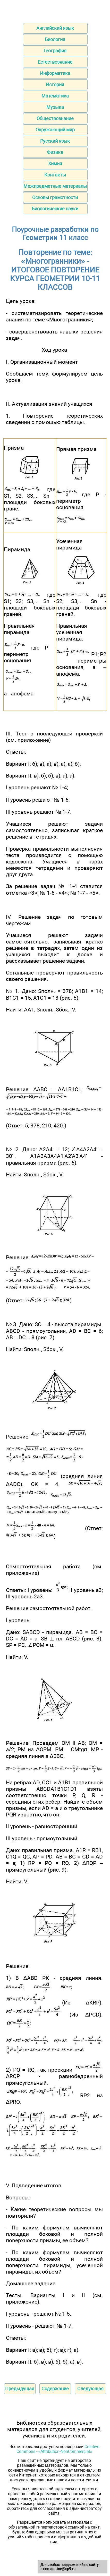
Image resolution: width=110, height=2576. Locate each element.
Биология (55, 39)
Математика (55, 96)
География (55, 50)
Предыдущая (19, 2388)
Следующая (90, 2388)
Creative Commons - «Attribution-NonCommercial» (57, 2449)
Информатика (55, 73)
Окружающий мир (55, 129)
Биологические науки (55, 208)
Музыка (55, 107)
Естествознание (55, 62)
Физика (55, 152)
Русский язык (55, 141)
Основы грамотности (55, 197)
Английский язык (55, 28)
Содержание (55, 2388)
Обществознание (55, 118)
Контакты (55, 175)
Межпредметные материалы (55, 186)
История (55, 84)
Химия (55, 163)
